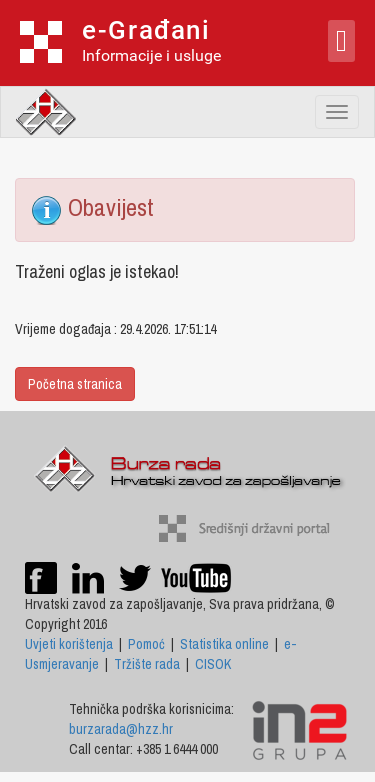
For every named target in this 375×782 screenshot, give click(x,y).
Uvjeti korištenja (69, 644)
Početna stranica (75, 384)
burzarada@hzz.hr (121, 729)
